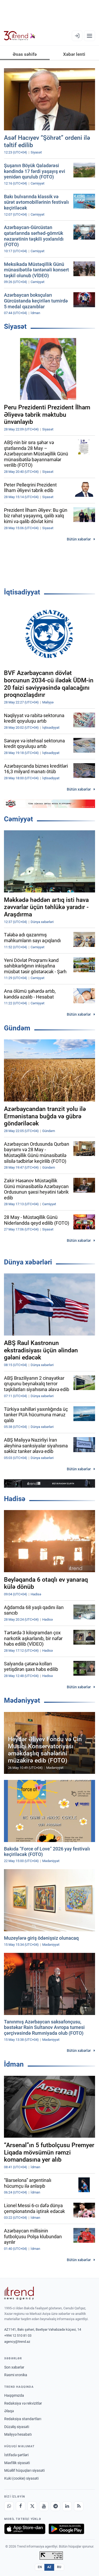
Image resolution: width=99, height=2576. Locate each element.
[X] (32, 2506)
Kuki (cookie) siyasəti (21, 2478)
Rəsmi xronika (15, 2375)
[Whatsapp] (9, 2506)
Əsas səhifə (25, 54)
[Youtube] (44, 2506)
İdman (14, 2064)
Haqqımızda (14, 2395)
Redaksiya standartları (22, 2419)
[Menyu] (89, 36)
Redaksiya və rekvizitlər (23, 2403)
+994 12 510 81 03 (17, 2335)
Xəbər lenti (74, 54)
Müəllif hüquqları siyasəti (24, 2470)
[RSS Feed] (78, 2506)
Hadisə (14, 1499)
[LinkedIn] (67, 2506)
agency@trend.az (17, 2342)
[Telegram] (55, 2506)
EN (40, 2567)
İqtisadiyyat (22, 592)
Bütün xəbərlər (79, 539)
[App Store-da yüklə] (24, 2529)
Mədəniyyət (22, 1700)
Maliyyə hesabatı (18, 2434)
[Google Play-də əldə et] (66, 2529)
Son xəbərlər (14, 2367)
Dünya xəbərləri (28, 1262)
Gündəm (17, 1028)
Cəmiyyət (18, 819)
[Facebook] (20, 2506)
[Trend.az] (19, 36)
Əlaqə (9, 2411)
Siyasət (15, 326)
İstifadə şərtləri (16, 2455)
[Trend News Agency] (19, 2293)
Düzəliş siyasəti (16, 2427)
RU (59, 2567)
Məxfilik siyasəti (17, 2463)
